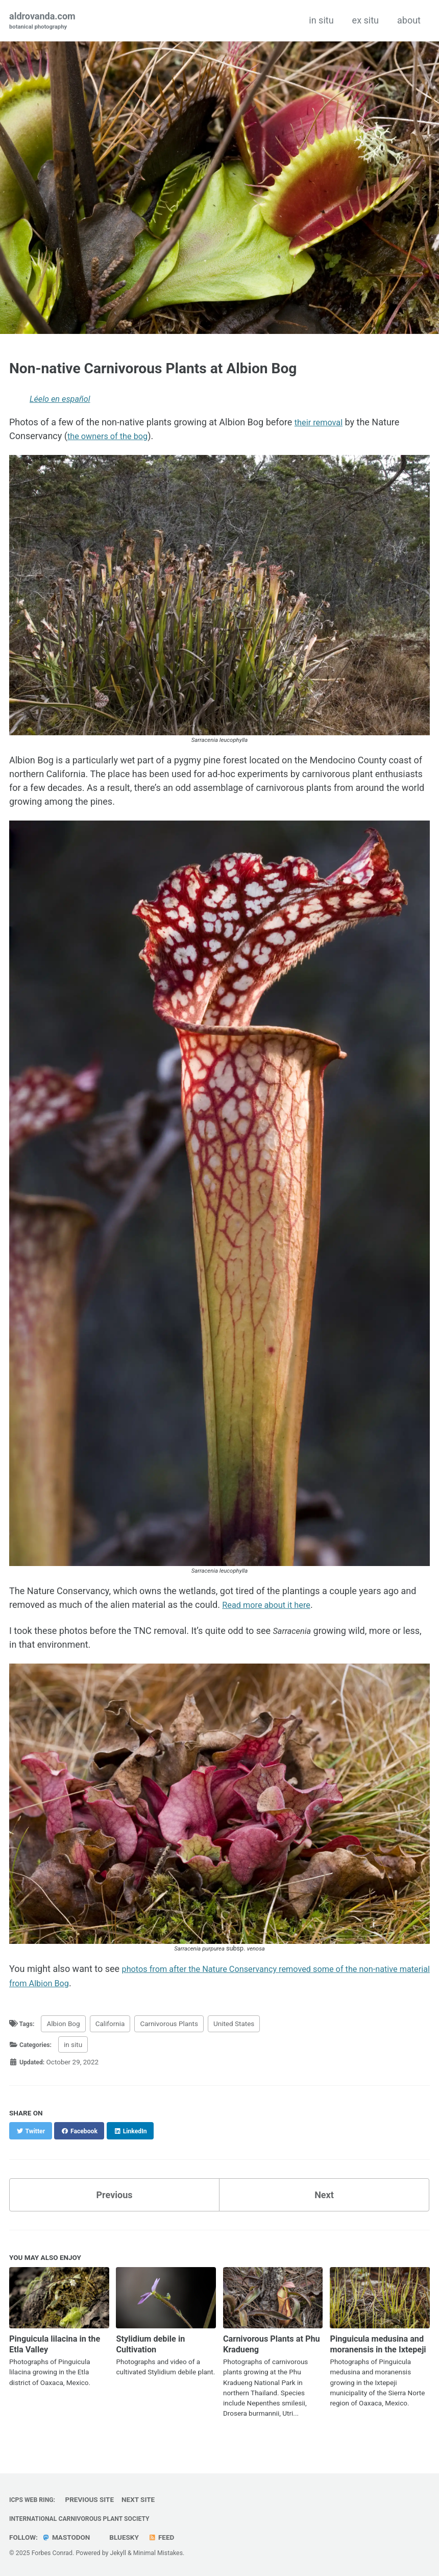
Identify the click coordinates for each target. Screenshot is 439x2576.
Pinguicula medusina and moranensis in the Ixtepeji (375, 2348)
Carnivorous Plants (171, 2023)
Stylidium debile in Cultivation (154, 2342)
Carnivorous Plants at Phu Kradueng (267, 2342)
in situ (321, 20)
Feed (164, 2537)
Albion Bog (65, 2023)
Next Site (143, 2499)
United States (236, 2023)
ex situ (365, 20)
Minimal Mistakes (158, 2553)
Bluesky (124, 2537)
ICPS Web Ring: (34, 2499)
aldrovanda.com (42, 21)
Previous (114, 2194)
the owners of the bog (111, 436)
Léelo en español (63, 399)
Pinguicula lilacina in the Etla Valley (51, 2342)
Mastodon (66, 2537)
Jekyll (118, 2553)
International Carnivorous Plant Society (86, 2518)
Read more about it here (271, 1604)
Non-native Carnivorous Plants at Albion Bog (153, 368)
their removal (321, 422)
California (112, 2023)
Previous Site (94, 2499)
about (409, 20)
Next (324, 2194)
